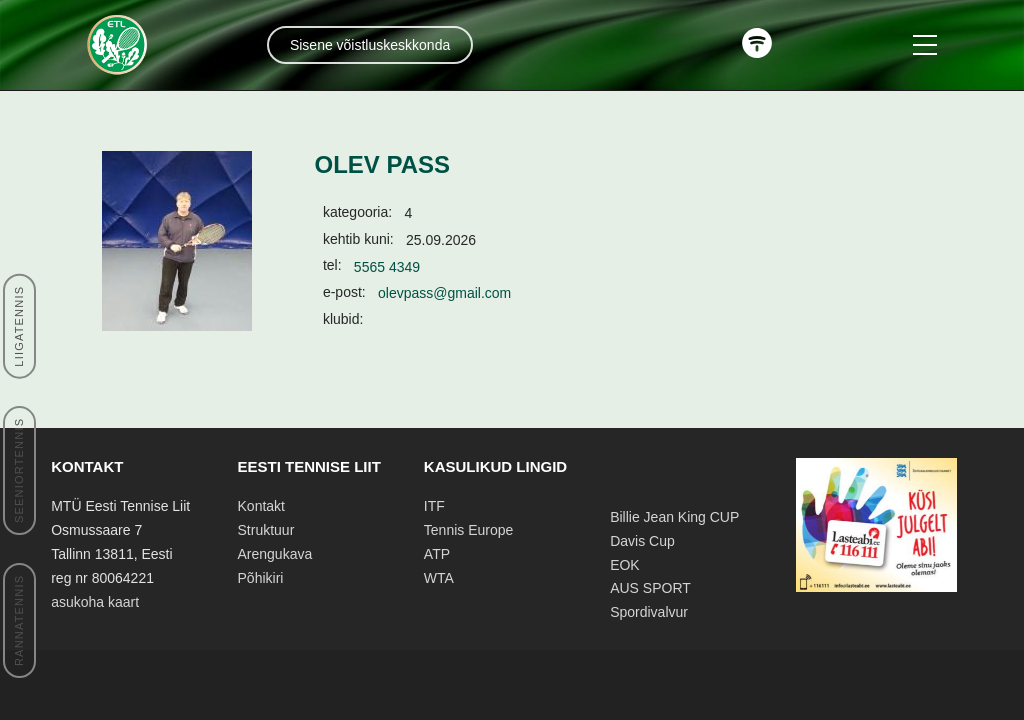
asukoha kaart (95, 602)
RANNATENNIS (19, 620)
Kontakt (261, 506)
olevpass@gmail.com (444, 293)
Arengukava (275, 554)
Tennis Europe (469, 530)
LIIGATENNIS (19, 325)
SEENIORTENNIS (19, 470)
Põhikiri (261, 578)
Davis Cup (642, 541)
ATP (437, 554)
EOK (625, 565)
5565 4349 (387, 267)
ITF (434, 506)
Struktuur (266, 530)
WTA (439, 578)
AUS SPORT (650, 588)
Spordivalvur (649, 612)
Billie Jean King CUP (674, 517)
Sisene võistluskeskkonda (370, 45)
